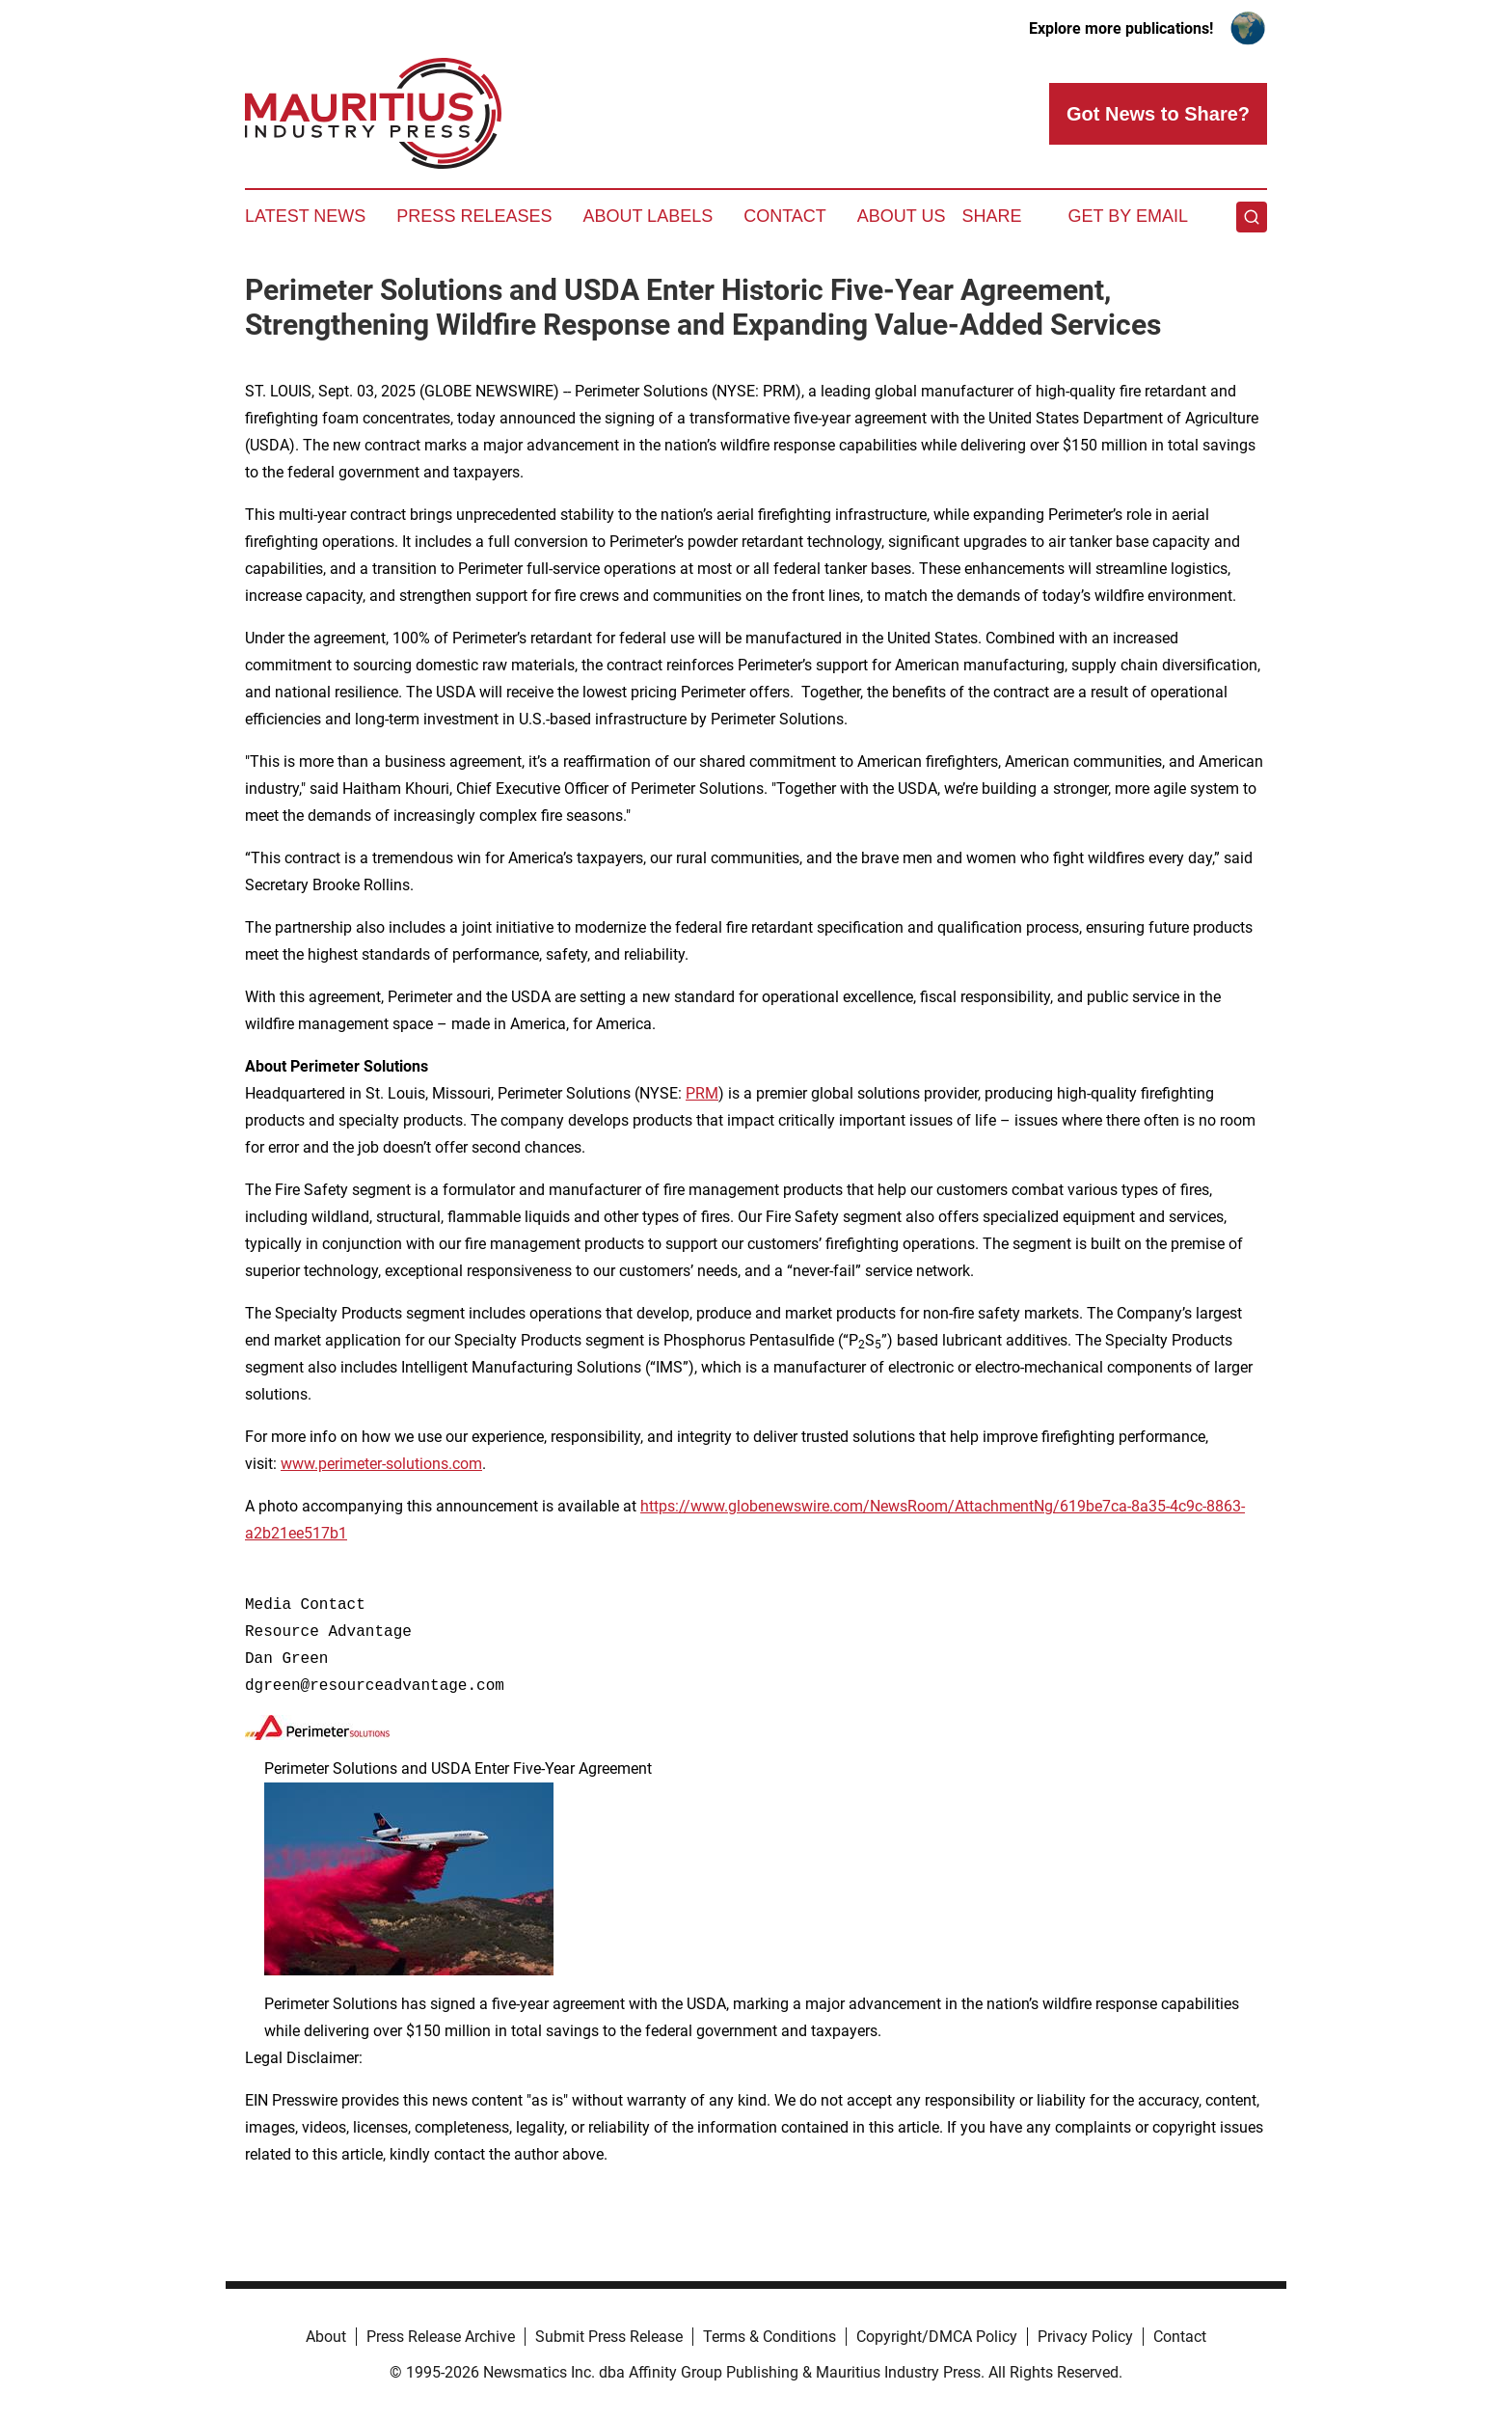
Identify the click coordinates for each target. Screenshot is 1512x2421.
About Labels (647, 216)
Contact (784, 216)
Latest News (305, 216)
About (326, 2336)
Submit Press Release (609, 2336)
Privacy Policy (1085, 2336)
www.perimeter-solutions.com (381, 1464)
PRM (702, 1093)
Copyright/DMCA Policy (936, 2336)
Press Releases (474, 216)
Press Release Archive (440, 2336)
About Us (901, 216)
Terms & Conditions (769, 2336)
